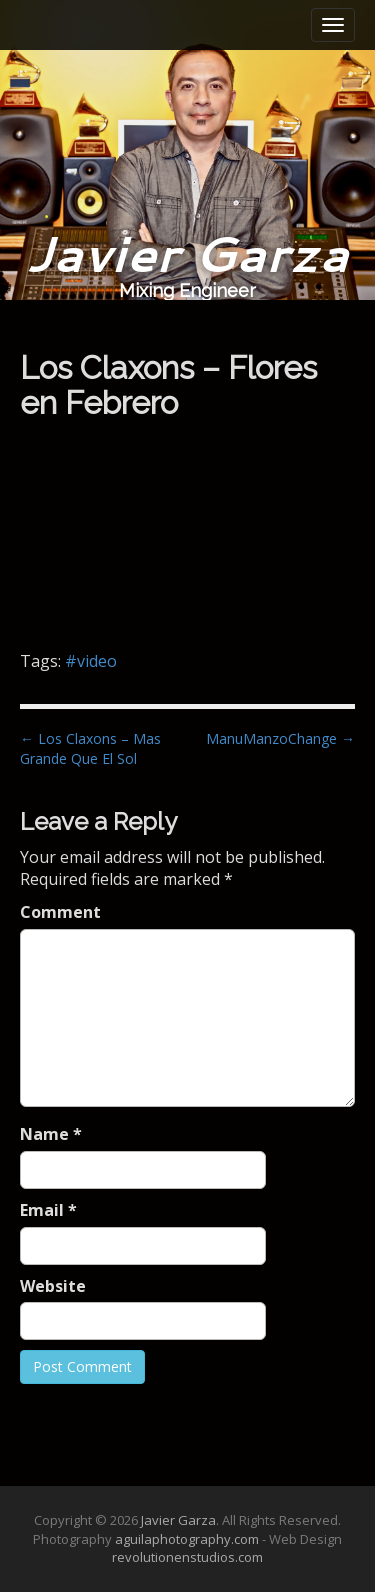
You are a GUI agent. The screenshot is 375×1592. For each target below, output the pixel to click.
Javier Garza (187, 252)
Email (48, 1210)
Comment (60, 912)
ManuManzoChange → (280, 738)
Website (53, 1286)
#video (91, 661)
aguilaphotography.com (187, 1539)
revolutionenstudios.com (187, 1557)
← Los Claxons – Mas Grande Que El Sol (90, 748)
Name (51, 1134)
